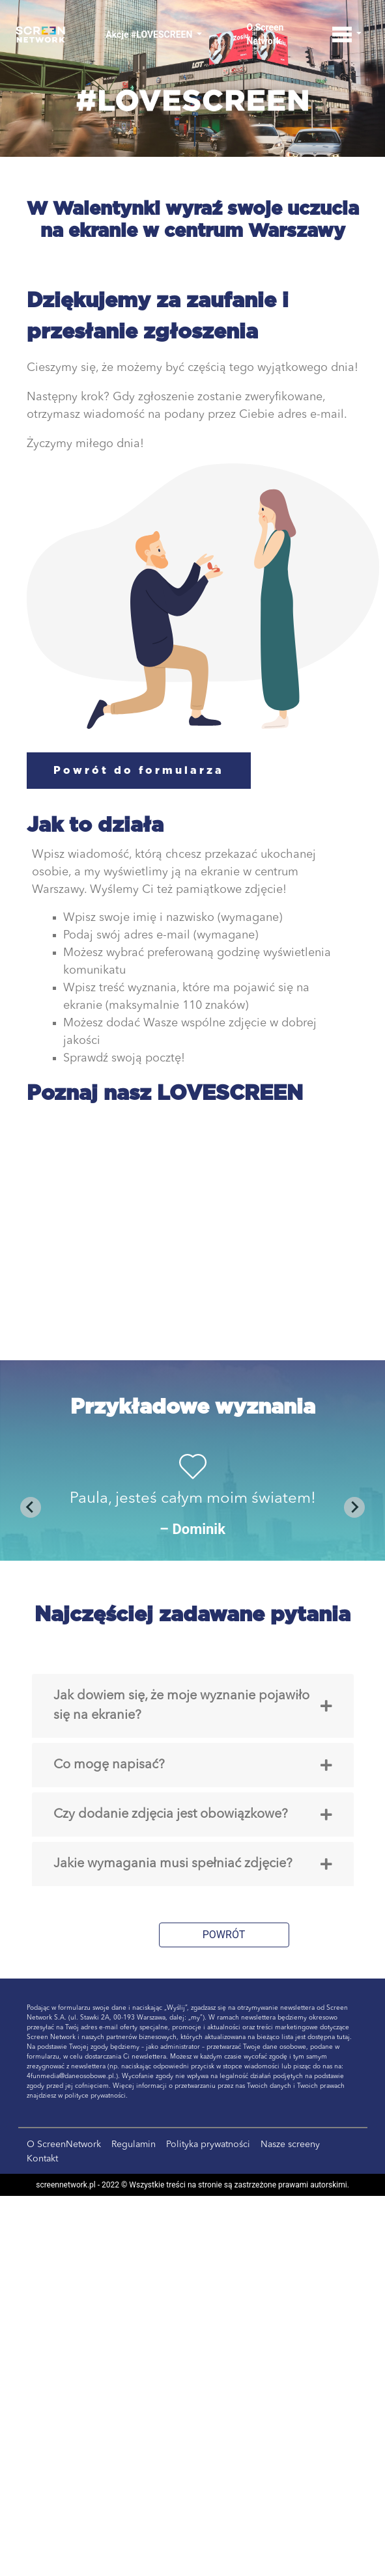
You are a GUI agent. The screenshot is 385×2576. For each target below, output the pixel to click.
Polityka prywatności (208, 2144)
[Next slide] (354, 1507)
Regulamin (133, 2144)
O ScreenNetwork (64, 2144)
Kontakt (42, 2158)
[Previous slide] (30, 1507)
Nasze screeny (290, 2144)
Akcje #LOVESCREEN (150, 34)
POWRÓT (224, 1934)
